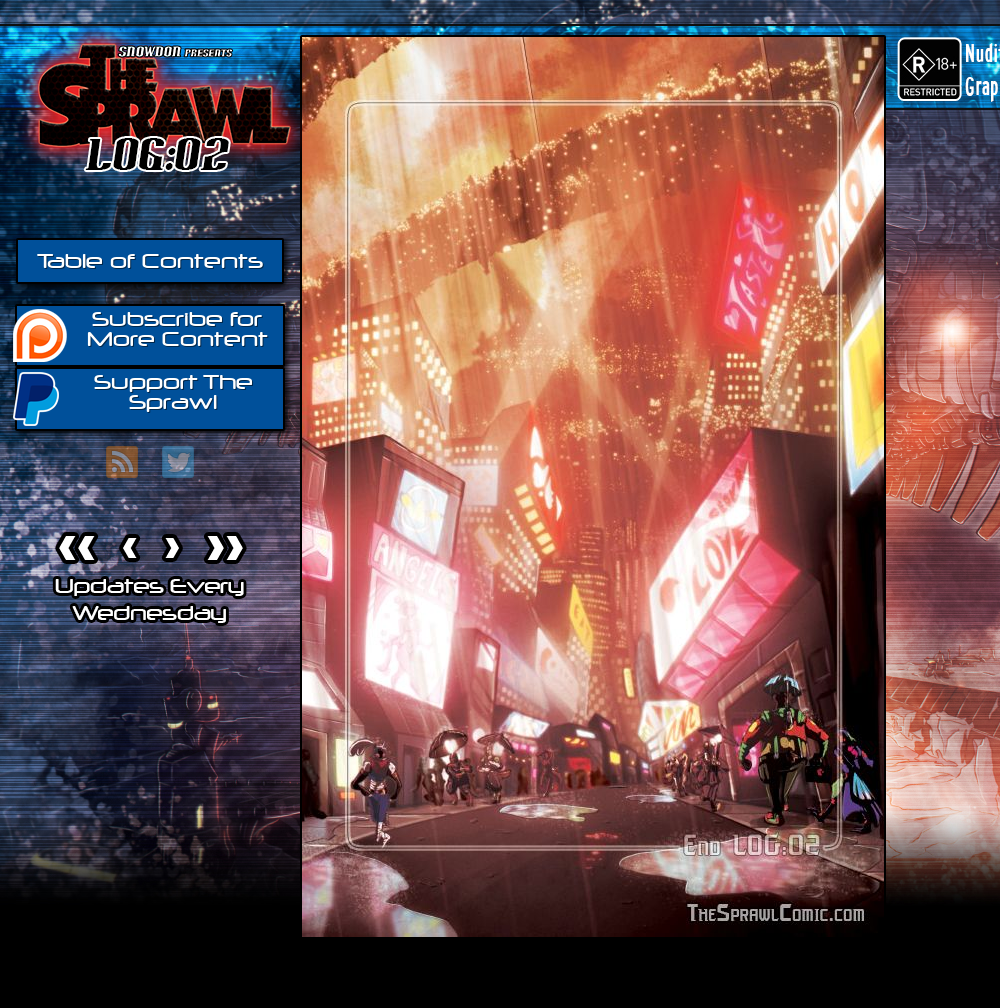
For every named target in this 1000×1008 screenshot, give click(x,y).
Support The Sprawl (134, 397)
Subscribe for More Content (141, 334)
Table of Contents (150, 261)
